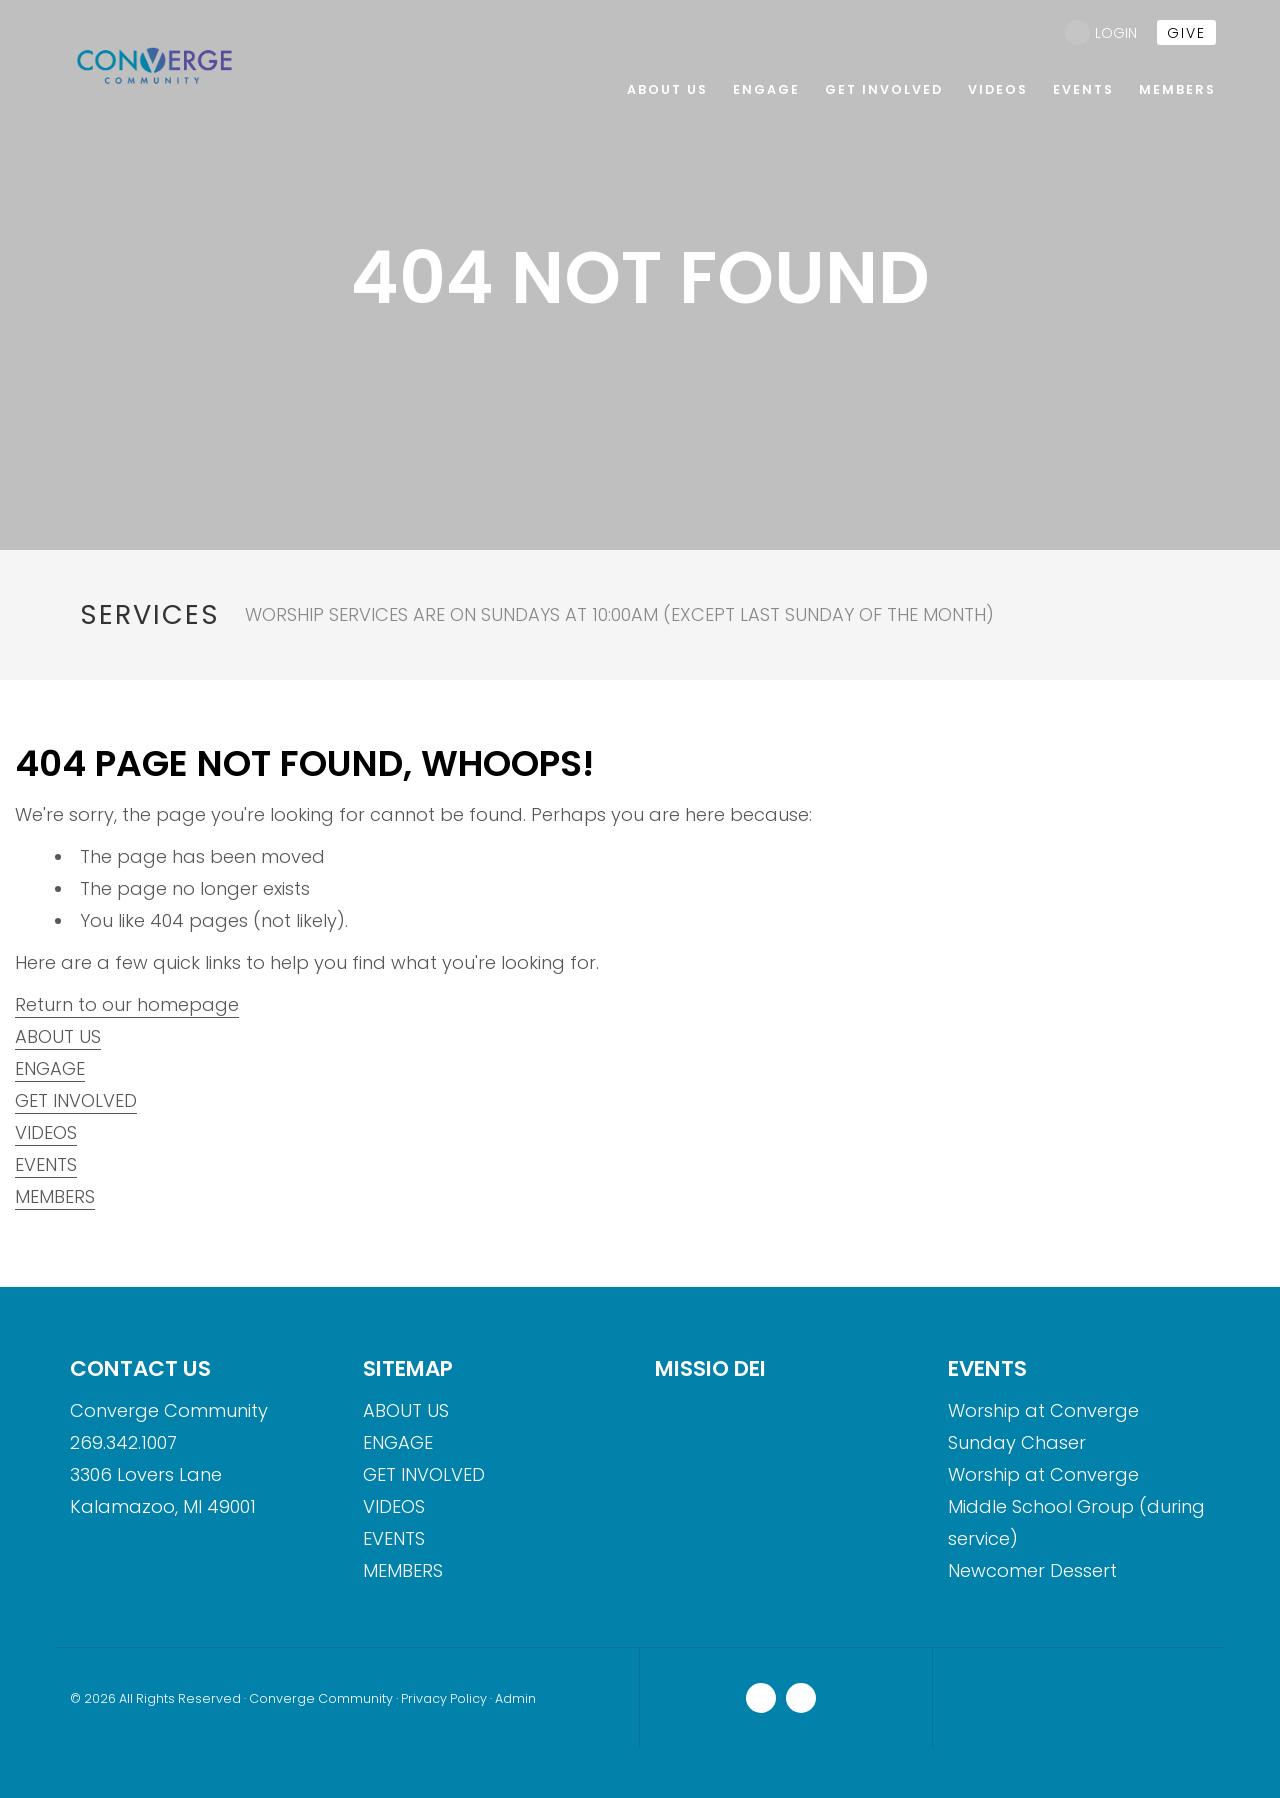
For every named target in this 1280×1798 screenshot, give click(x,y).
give (1186, 33)
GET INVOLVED (76, 1100)
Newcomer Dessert (1032, 1570)
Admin (515, 1698)
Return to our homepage (127, 1004)
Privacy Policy (444, 1698)
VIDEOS (46, 1132)
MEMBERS (55, 1196)
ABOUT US (58, 1036)
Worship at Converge (1043, 1410)
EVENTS (46, 1164)
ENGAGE (50, 1068)
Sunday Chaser (1017, 1442)
